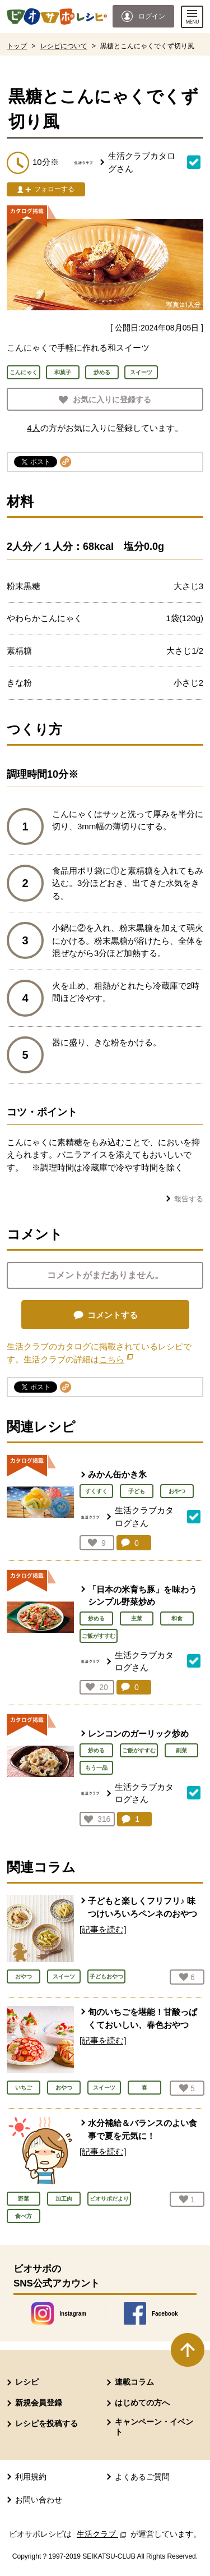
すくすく (96, 1491)
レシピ (27, 2381)
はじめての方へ (142, 2402)
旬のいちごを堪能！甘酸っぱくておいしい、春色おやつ (142, 2018)
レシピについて (63, 46)
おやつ (177, 1491)
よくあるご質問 (142, 2476)
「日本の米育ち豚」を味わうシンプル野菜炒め (142, 1596)
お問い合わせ (38, 2499)
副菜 (181, 1750)
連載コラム (134, 2381)
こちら (116, 1359)
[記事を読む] (103, 1929)
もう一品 (96, 1768)
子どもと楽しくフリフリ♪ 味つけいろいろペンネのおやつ (142, 1907)
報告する (188, 1199)
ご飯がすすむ (98, 1636)
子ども (136, 1491)
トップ (17, 46)
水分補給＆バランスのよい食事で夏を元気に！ (142, 2129)
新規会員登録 (38, 2402)
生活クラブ (102, 2533)
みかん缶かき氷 (117, 1474)
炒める (96, 1618)
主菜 (136, 1618)
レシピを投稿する (46, 2423)
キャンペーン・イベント (154, 2426)
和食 (177, 1618)
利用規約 (30, 2476)
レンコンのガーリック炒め (138, 1733)
